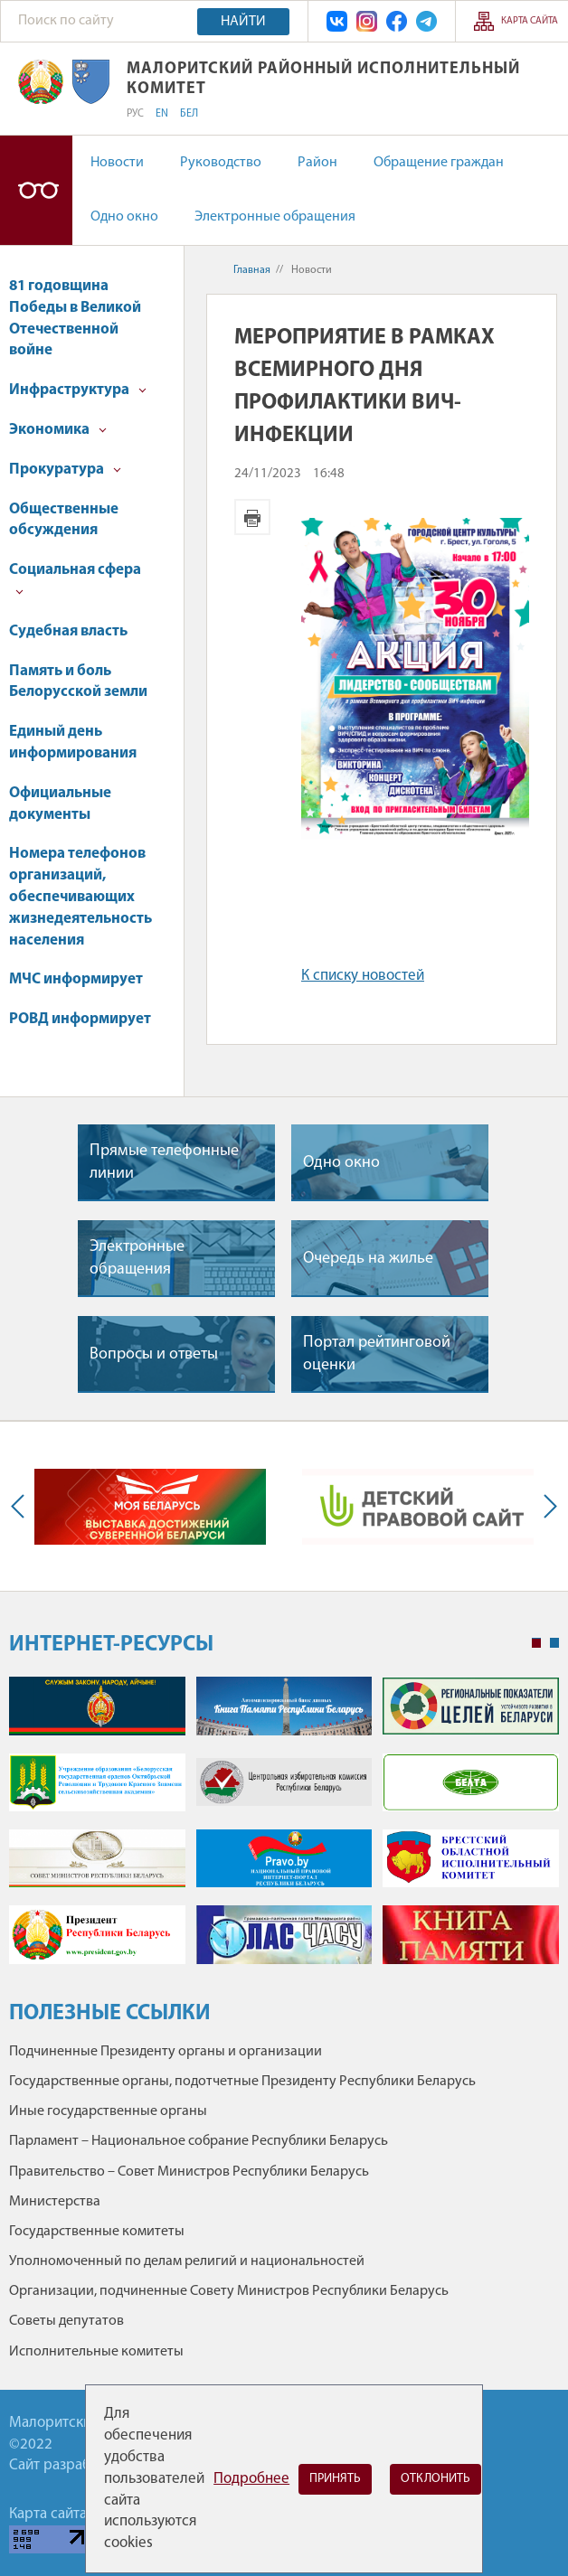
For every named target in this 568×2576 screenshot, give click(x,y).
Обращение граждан (439, 162)
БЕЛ (189, 113)
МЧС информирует (76, 979)
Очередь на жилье (368, 1258)
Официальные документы (60, 804)
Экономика (58, 429)
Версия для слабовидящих (36, 190)
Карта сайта (529, 21)
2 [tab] (554, 1643)
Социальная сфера (75, 579)
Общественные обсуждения (63, 520)
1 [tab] (536, 1643)
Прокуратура (65, 469)
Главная (251, 270)
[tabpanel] (284, 1829)
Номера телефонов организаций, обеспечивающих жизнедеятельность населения (80, 896)
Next (546, 1506)
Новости (117, 162)
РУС (135, 113)
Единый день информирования (73, 742)
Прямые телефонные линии (164, 1162)
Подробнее (251, 2479)
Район (317, 162)
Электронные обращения (274, 217)
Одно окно (124, 217)
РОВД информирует (80, 1019)
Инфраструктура (78, 390)
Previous (22, 1506)
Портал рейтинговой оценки (376, 1354)
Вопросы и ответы (154, 1354)
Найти (243, 21)
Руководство (220, 162)
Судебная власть (68, 631)
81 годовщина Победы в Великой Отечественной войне (75, 318)
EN (162, 113)
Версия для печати (252, 517)
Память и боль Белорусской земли (78, 681)
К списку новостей (362, 975)
